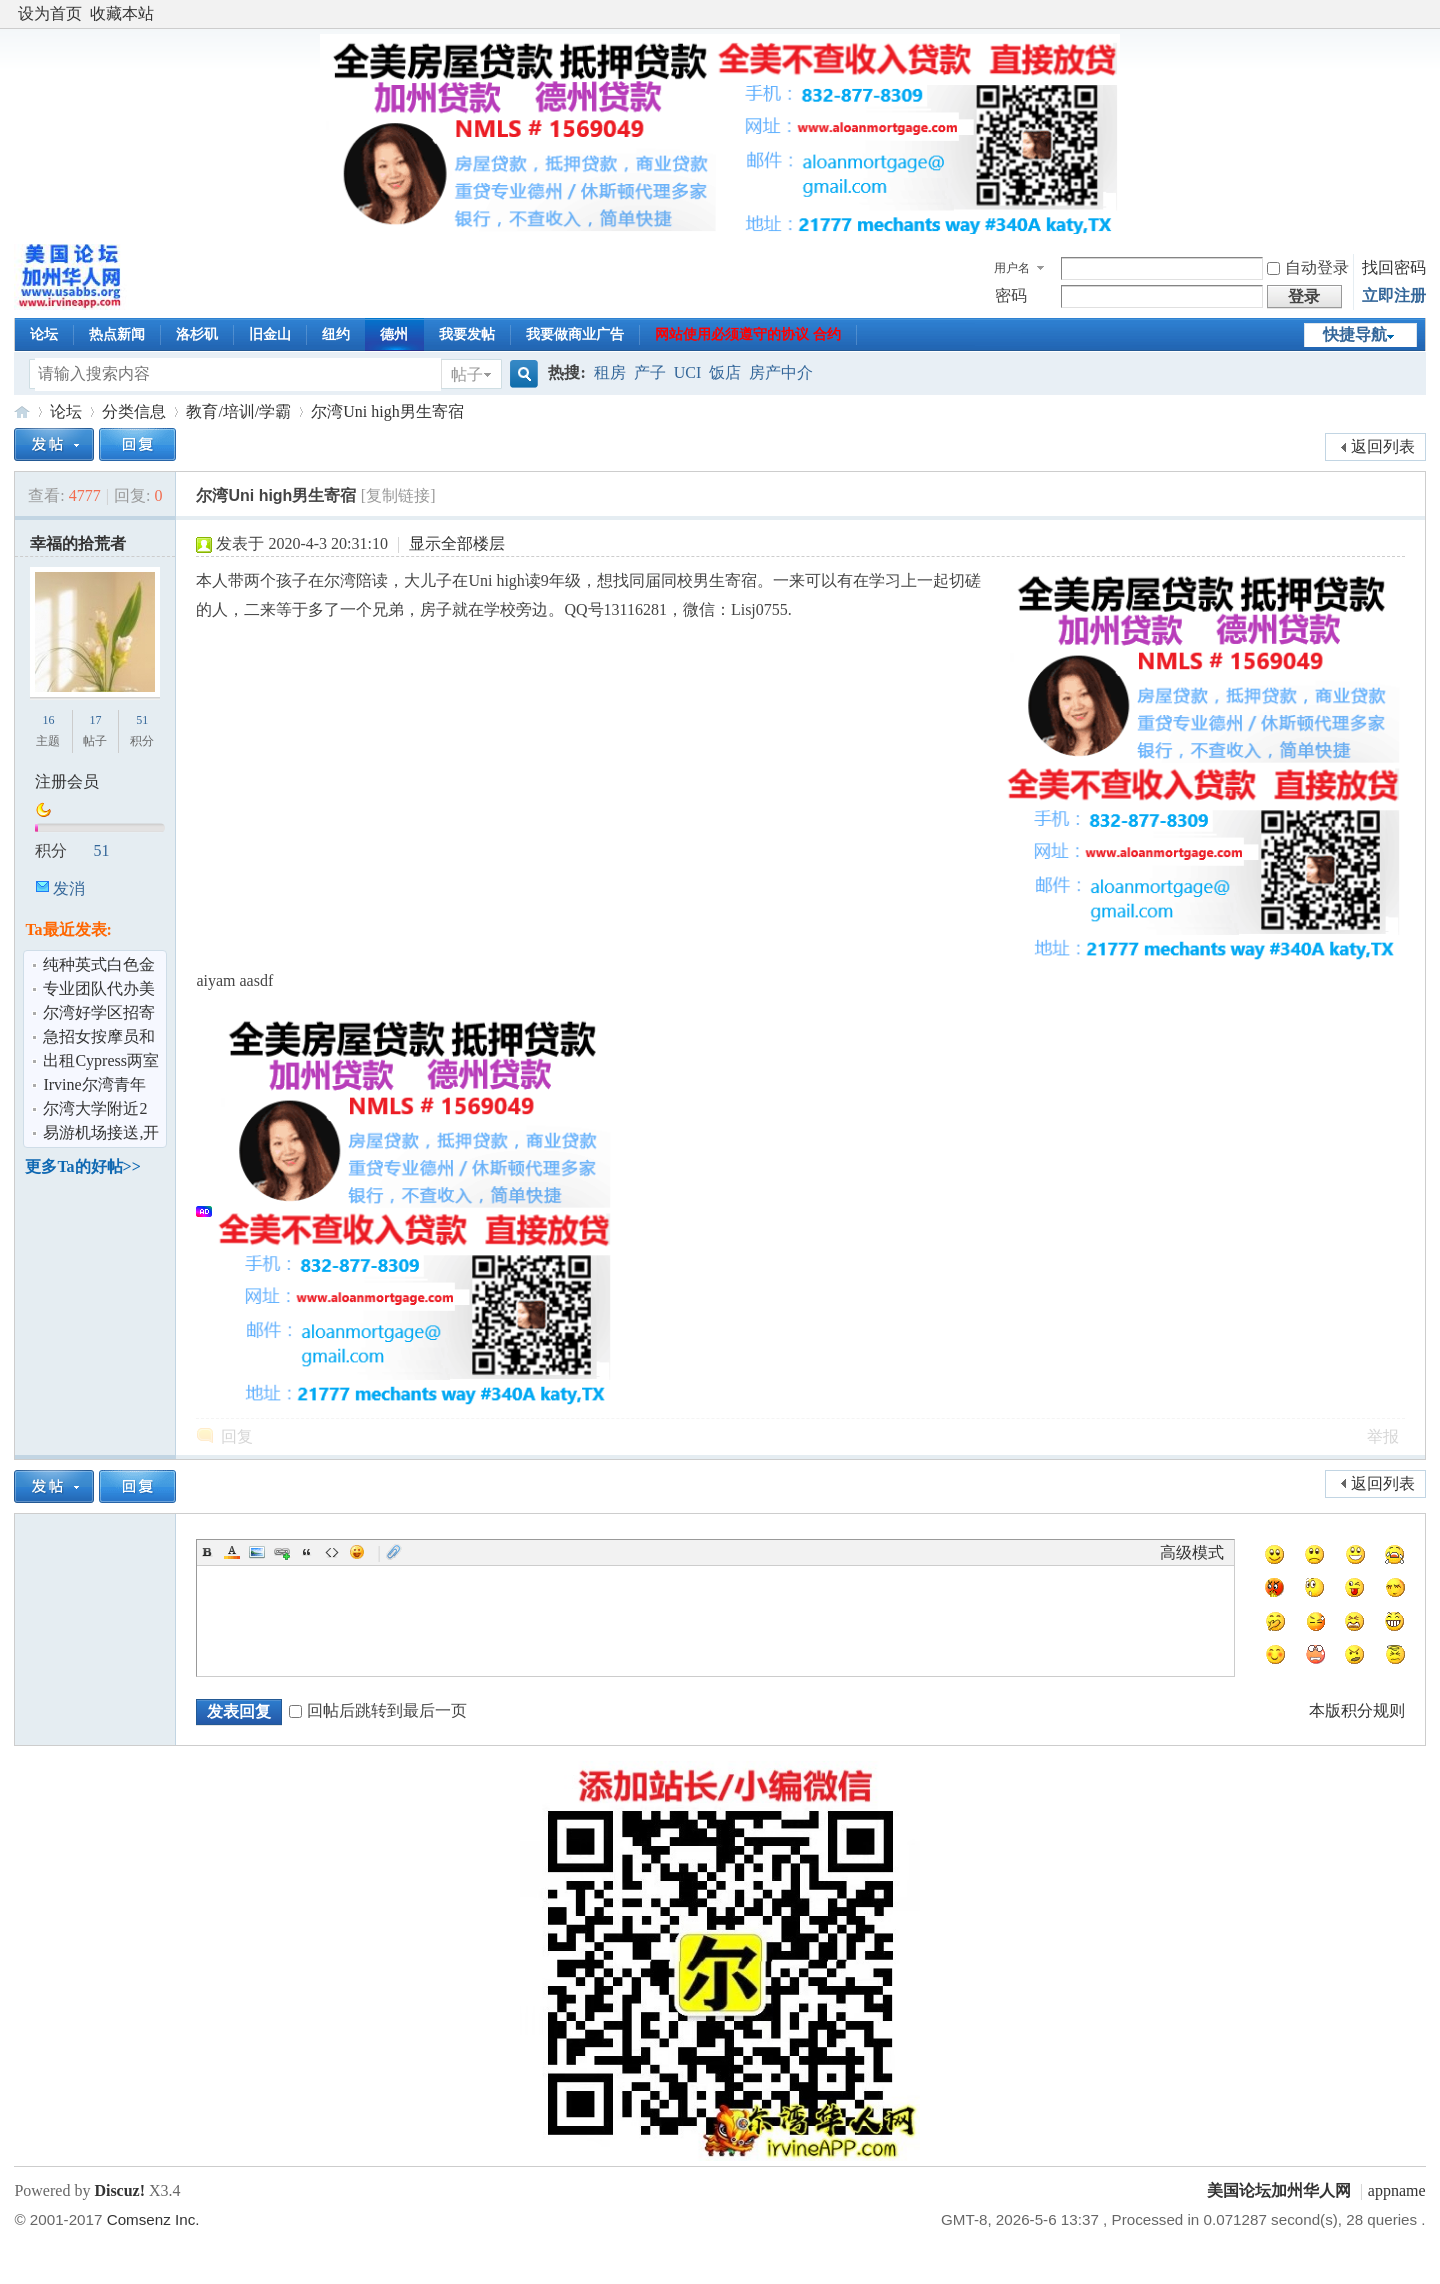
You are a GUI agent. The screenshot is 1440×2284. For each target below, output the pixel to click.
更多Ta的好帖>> (82, 1166)
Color (232, 1552)
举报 (1383, 1436)
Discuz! (119, 2190)
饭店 (725, 372)
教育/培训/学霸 (238, 411)
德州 (394, 334)
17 (95, 720)
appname (1397, 2190)
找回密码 (1394, 267)
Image (257, 1552)
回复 (237, 1436)
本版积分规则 (1357, 1710)
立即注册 (1394, 295)
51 (142, 720)
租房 (610, 372)
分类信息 (134, 411)
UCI (688, 372)
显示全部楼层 (457, 543)
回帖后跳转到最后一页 (378, 1710)
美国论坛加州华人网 (22, 411)
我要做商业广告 (575, 334)
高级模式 (1192, 1552)
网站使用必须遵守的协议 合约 (748, 334)
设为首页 (50, 13)
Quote (307, 1552)
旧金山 (270, 334)
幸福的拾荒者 (78, 543)
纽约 (336, 334)
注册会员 (67, 781)
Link (282, 1552)
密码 (1011, 295)
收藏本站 (122, 13)
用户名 (1012, 268)
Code (332, 1552)
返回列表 (1383, 446)
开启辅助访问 (1421, 14)
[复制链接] (398, 495)
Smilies (357, 1552)
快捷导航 (1355, 334)
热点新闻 (117, 334)
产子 (650, 372)
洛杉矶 (197, 334)
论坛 (44, 334)
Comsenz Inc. (153, 2219)
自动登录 (1308, 267)
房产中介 (781, 372)
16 (48, 720)
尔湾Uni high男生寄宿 (387, 411)
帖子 (467, 374)
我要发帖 (467, 334)
